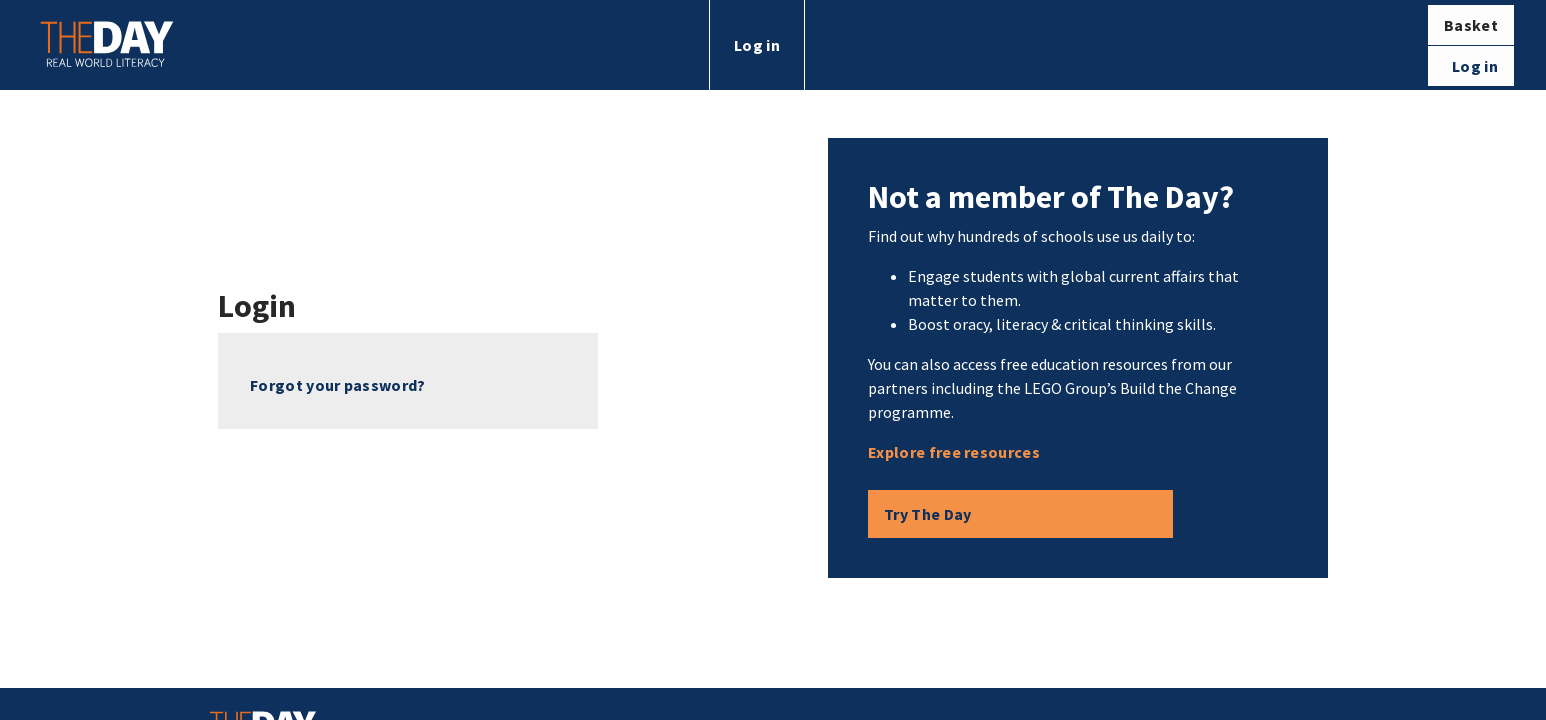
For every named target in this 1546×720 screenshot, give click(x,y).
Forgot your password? (338, 385)
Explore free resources (954, 452)
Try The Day (928, 514)
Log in (757, 45)
